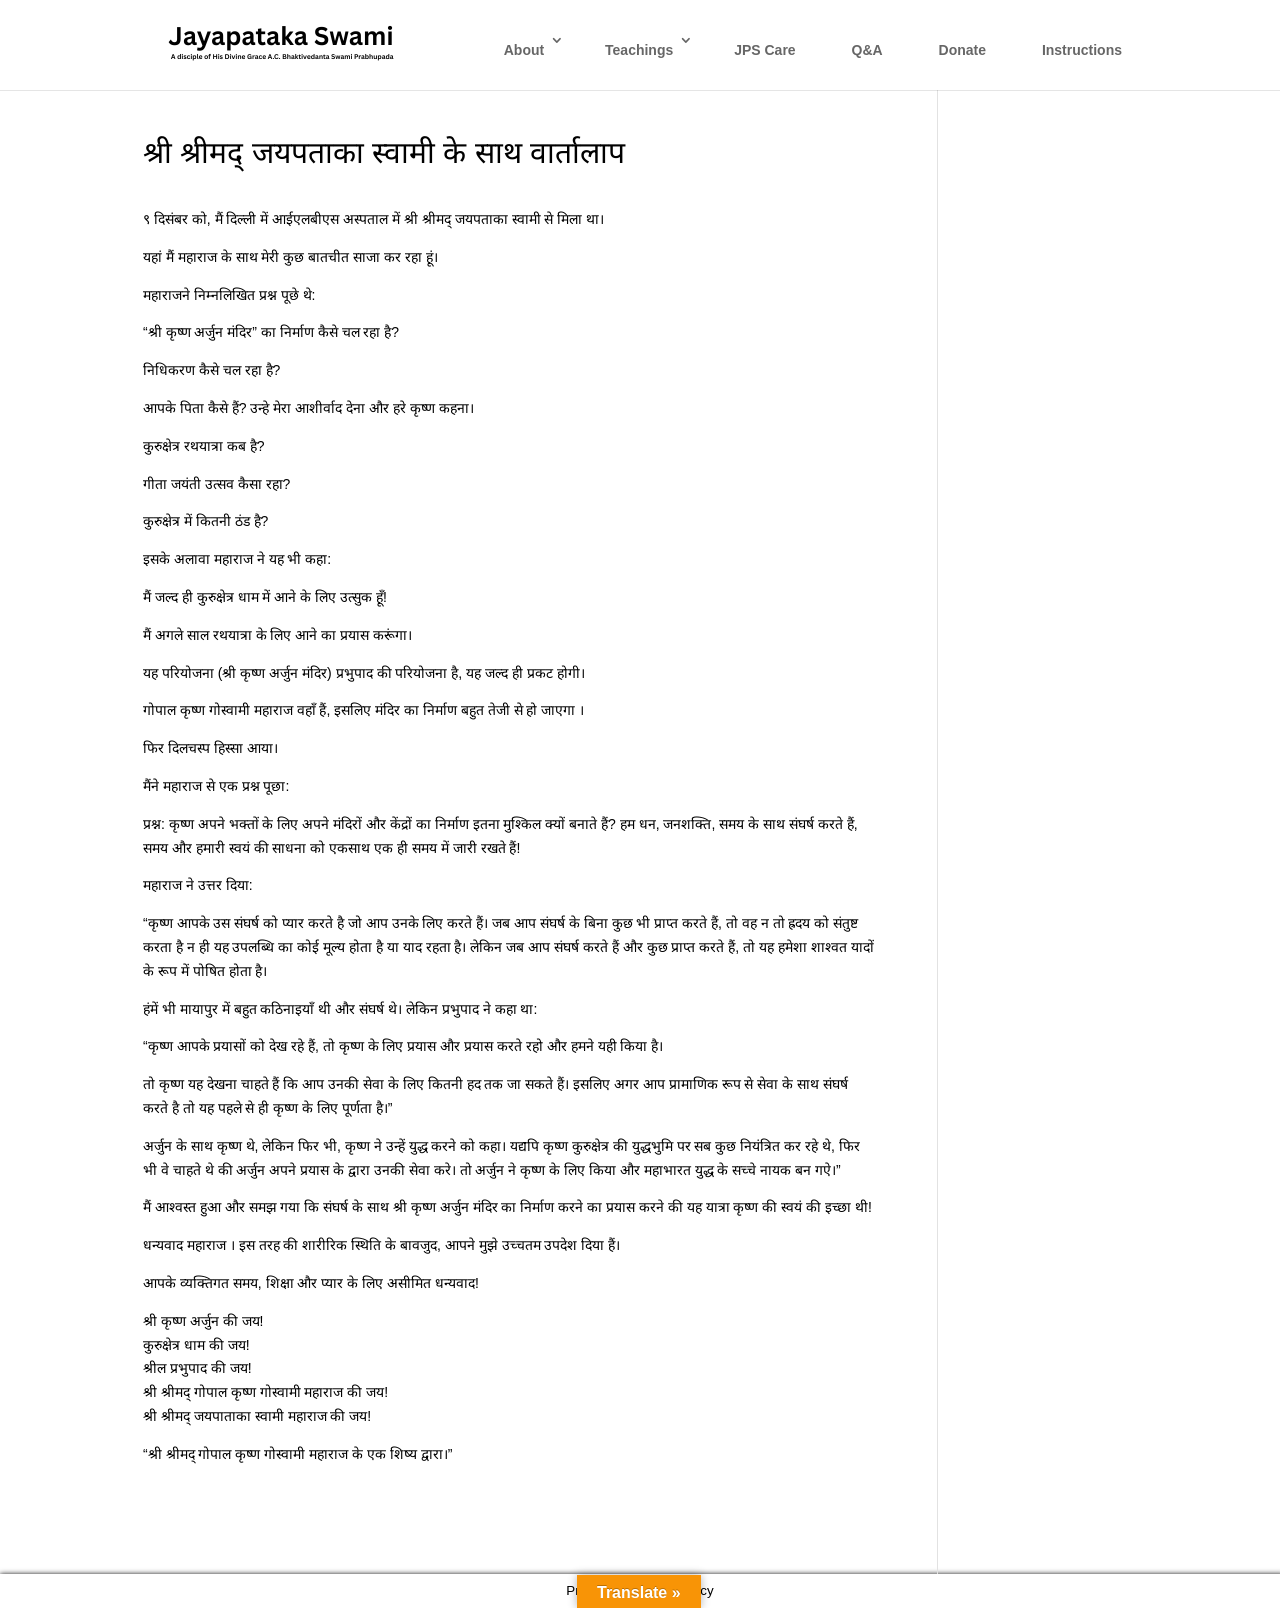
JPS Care (764, 50)
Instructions (1082, 50)
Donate (962, 50)
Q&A (867, 50)
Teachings (639, 50)
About (524, 50)
